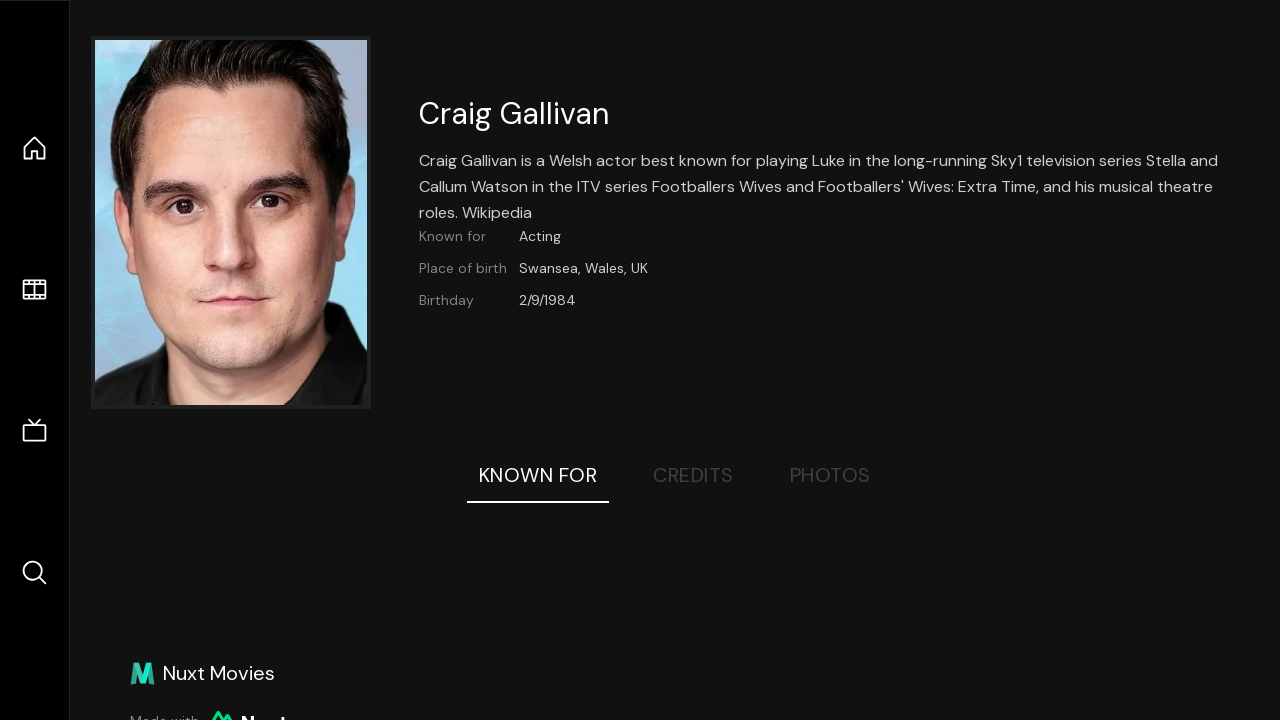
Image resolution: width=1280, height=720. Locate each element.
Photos (830, 475)
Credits (693, 475)
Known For (538, 475)
